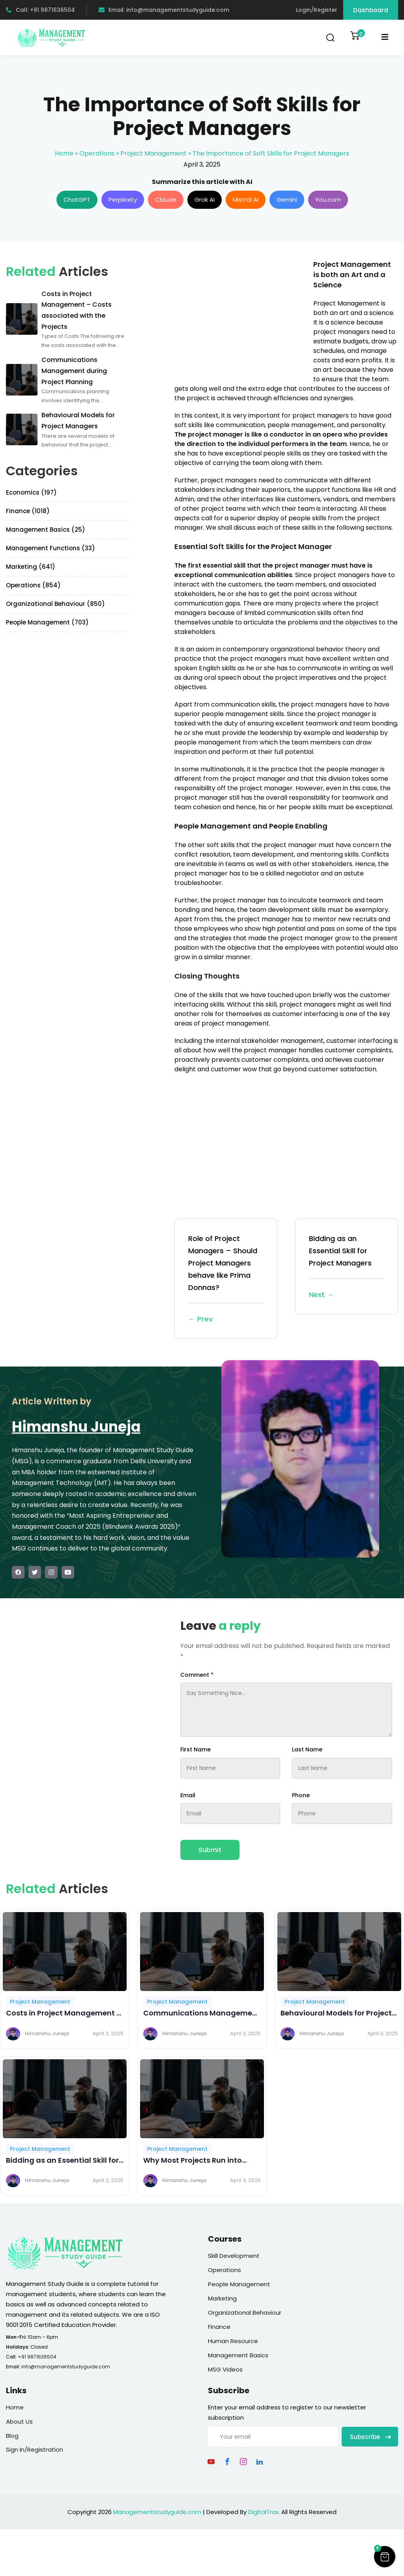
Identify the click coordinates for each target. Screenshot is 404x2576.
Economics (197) (31, 492)
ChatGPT (77, 199)
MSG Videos (225, 2369)
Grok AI (205, 199)
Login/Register (316, 10)
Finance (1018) (28, 511)
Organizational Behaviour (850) (55, 604)
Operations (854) (33, 585)
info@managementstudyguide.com (65, 2366)
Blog (12, 2436)
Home (64, 153)
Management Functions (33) (50, 548)
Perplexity (122, 199)
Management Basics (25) (45, 529)
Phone (301, 1795)
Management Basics (238, 2355)
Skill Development (234, 2256)
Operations (96, 153)
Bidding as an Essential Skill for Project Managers (346, 1267)
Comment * (196, 1675)
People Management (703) (47, 622)
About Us (19, 2421)
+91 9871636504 (37, 2356)
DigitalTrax (263, 2512)
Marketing (222, 2298)
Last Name (307, 1749)
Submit (209, 1849)
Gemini (287, 199)
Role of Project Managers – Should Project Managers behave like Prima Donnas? (226, 1279)
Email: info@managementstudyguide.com (164, 10)
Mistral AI (245, 199)
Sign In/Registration (34, 2449)
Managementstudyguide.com (157, 2512)
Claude (165, 199)
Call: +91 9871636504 (40, 10)
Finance (219, 2327)
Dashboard (370, 10)
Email (187, 1795)
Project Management (153, 153)
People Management (239, 2284)
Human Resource (233, 2341)
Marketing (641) (30, 566)
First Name (195, 1749)
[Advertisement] (240, 314)
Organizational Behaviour (244, 2312)
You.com (328, 199)
